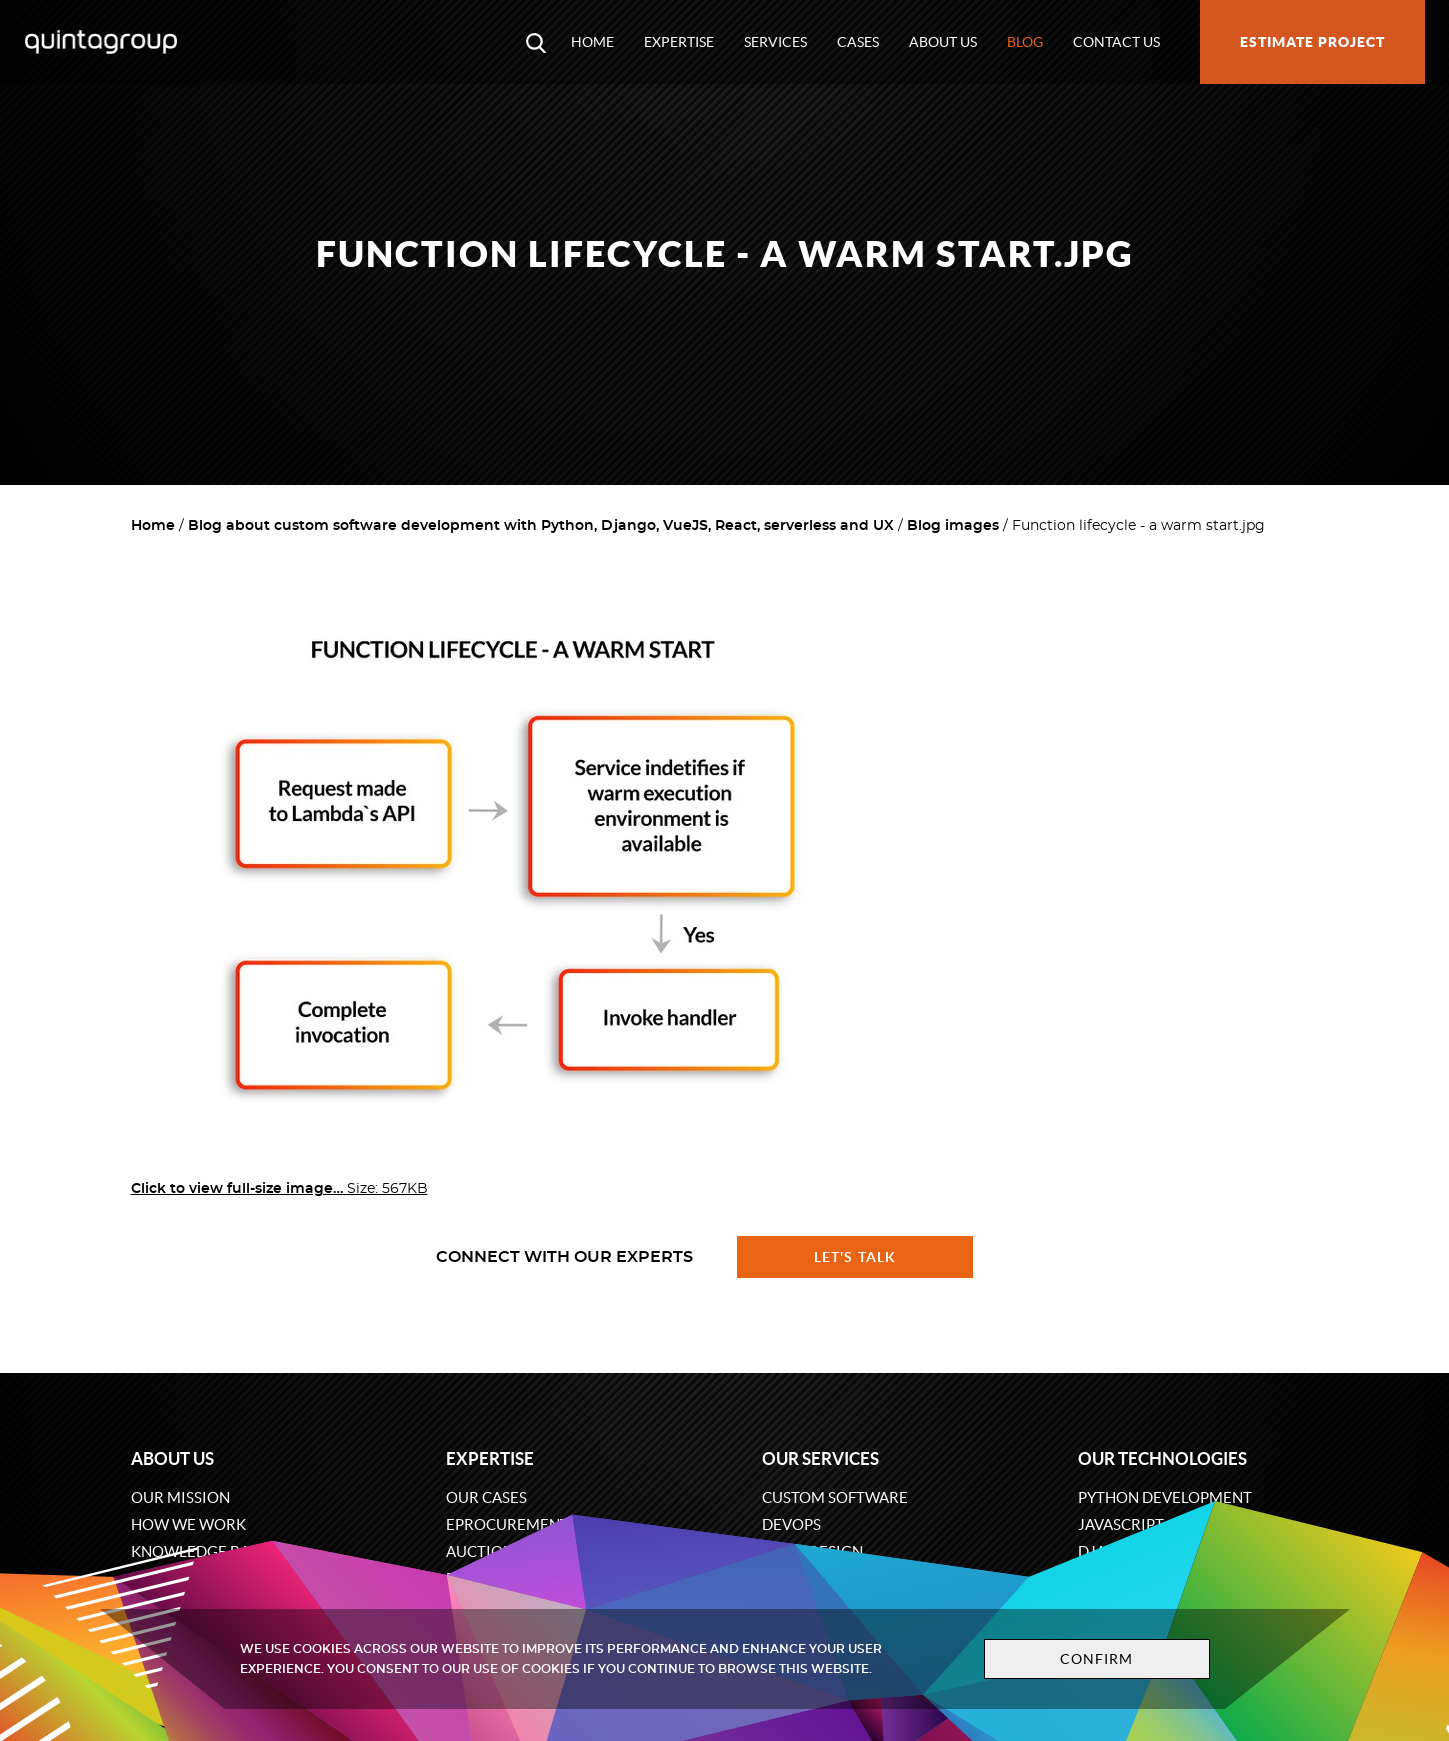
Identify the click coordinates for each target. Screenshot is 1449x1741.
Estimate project (1312, 42)
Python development (1165, 1497)
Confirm (1097, 1659)
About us (943, 42)
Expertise (679, 42)
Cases (858, 42)
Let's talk (855, 1257)
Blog (1025, 42)
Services (775, 42)
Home (592, 42)
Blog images (953, 526)
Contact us (1116, 42)
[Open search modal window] (536, 42)
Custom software (835, 1497)
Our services (820, 1458)
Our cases (486, 1497)
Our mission (180, 1497)
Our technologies (1162, 1458)
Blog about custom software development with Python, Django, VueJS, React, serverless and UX (541, 526)
